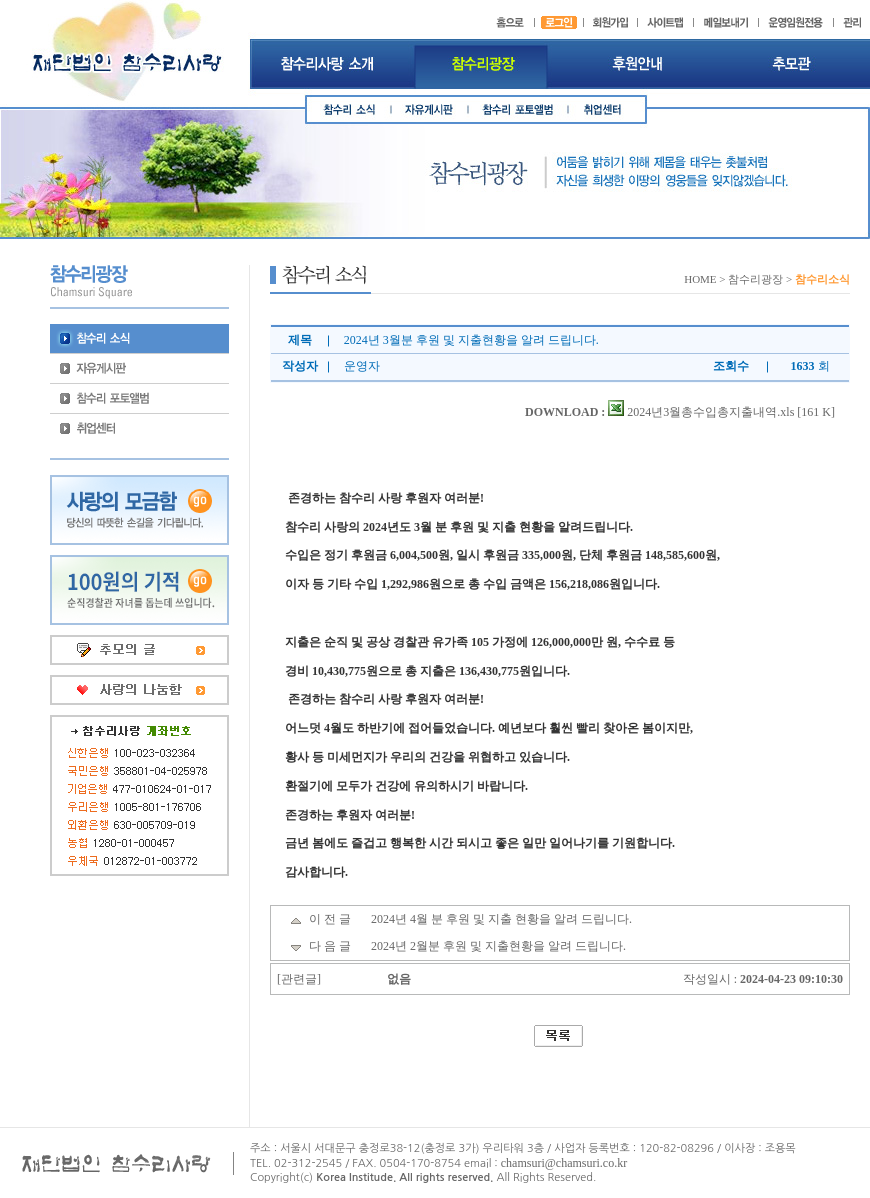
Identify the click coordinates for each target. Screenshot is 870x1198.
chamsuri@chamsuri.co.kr (564, 1163)
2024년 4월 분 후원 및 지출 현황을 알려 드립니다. (501, 919)
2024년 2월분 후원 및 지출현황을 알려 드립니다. (498, 946)
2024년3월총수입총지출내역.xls (701, 412)
